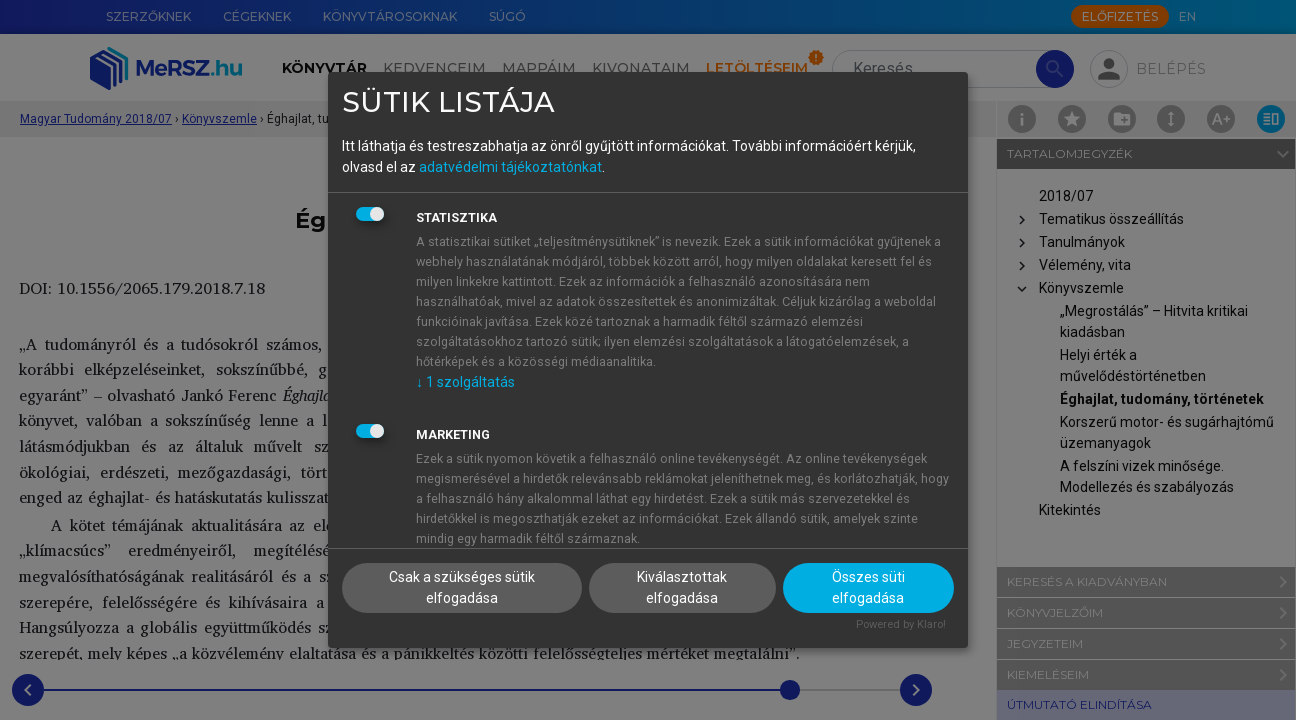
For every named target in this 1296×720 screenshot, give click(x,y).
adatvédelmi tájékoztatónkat (510, 167)
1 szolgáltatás (465, 382)
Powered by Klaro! (901, 624)
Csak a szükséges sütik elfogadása (462, 587)
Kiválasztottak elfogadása (682, 587)
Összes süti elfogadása (868, 587)
